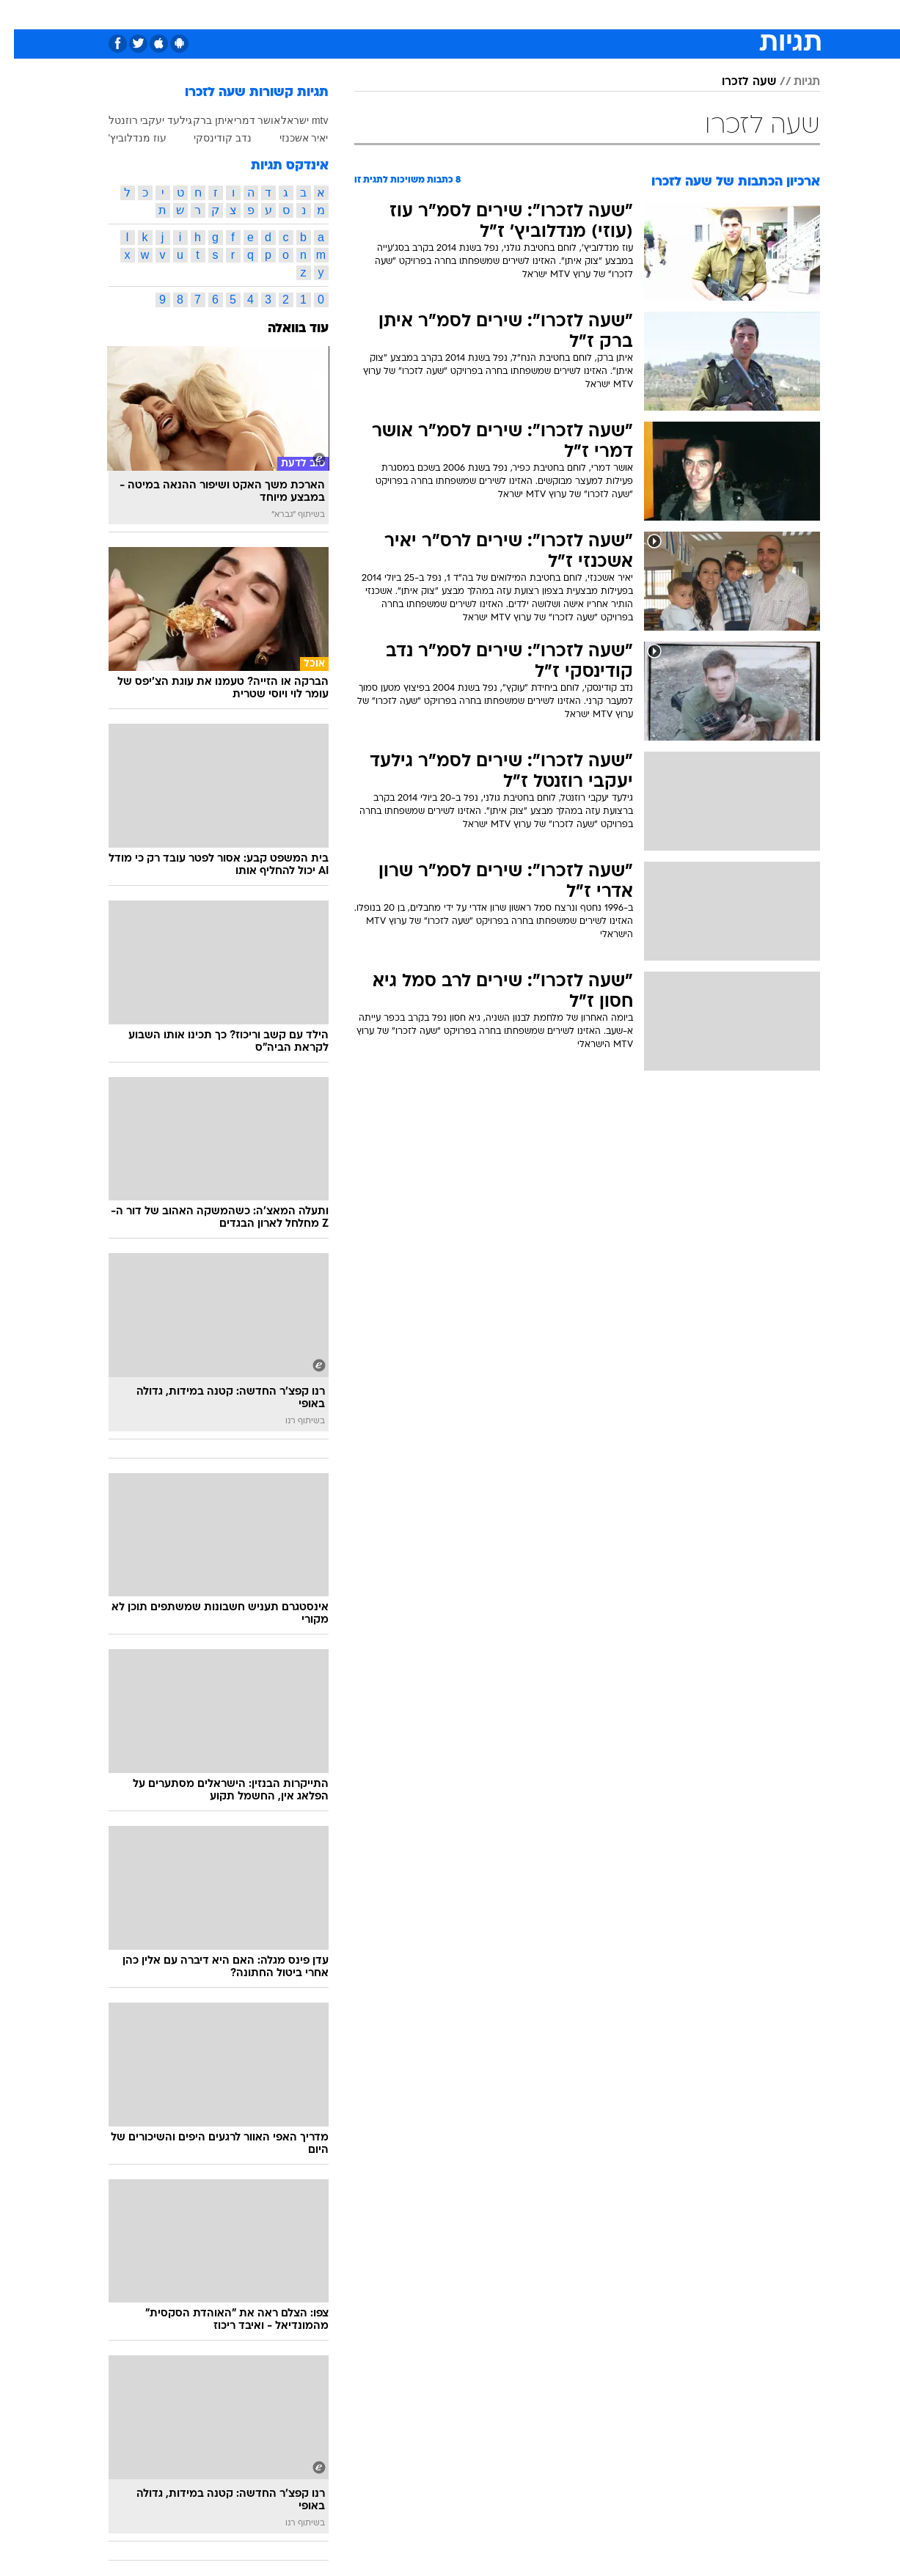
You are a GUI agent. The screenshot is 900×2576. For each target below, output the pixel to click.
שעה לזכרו (735, 82)
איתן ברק (199, 120)
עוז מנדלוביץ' (124, 138)
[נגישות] (20, 15)
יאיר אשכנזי (290, 138)
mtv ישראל (290, 120)
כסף (525, 14)
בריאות (441, 14)
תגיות (793, 82)
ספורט (660, 14)
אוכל (487, 14)
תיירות (391, 14)
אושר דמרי (243, 120)
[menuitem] (701, 15)
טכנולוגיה (337, 14)
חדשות (710, 14)
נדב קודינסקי (209, 138)
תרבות (612, 14)
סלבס (566, 14)
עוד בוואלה (284, 329)
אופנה (282, 14)
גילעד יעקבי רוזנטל (137, 120)
